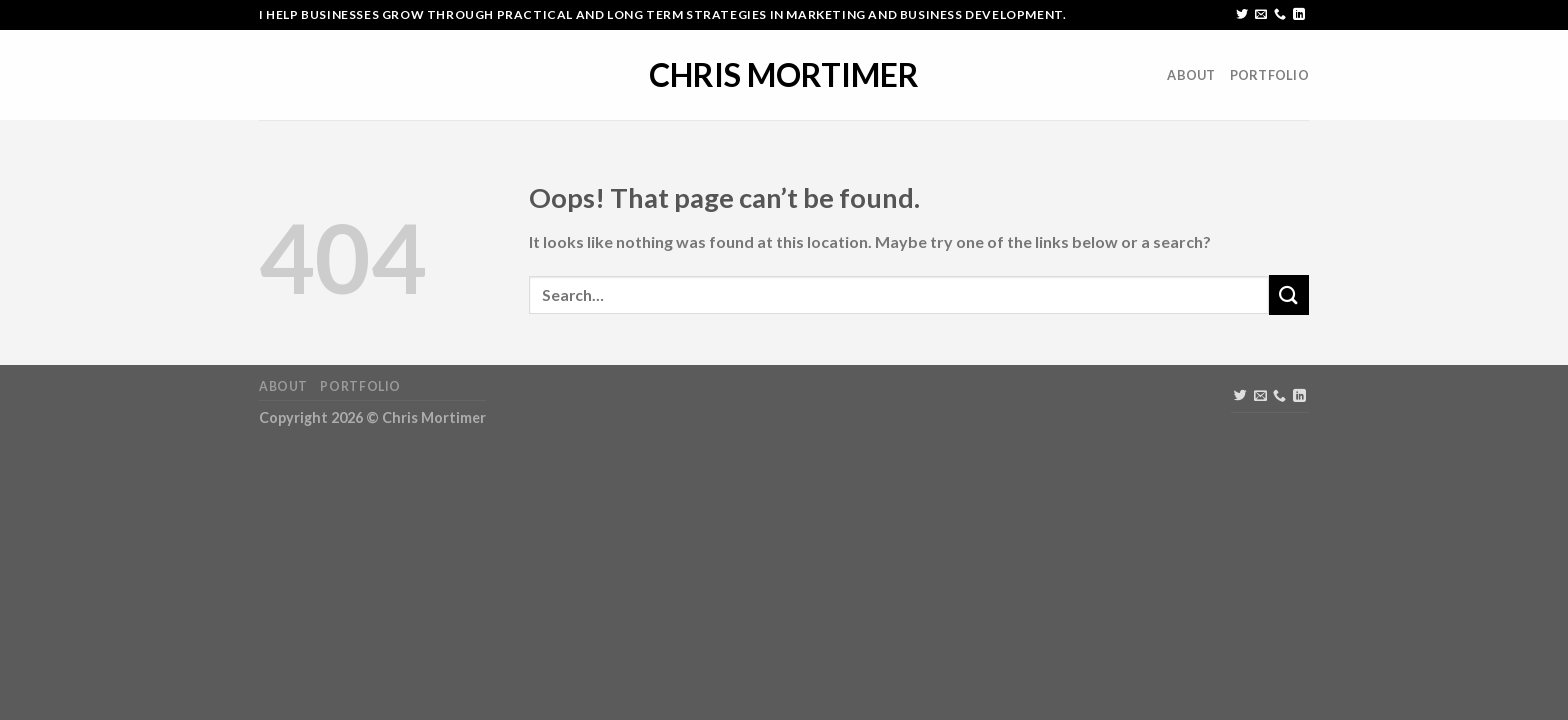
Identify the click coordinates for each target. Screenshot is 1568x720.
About (1191, 75)
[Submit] (1289, 294)
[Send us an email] (1261, 15)
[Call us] (1280, 15)
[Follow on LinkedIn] (1299, 15)
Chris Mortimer (784, 75)
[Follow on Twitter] (1242, 15)
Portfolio (1269, 75)
